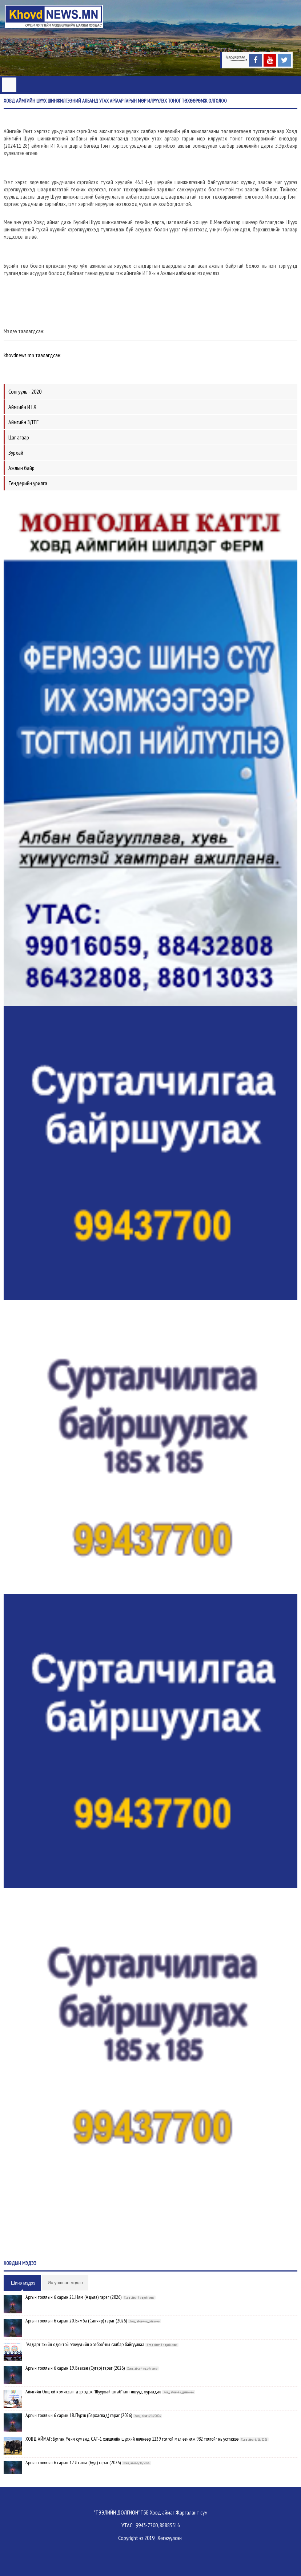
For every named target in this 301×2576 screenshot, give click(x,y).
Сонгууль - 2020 (24, 391)
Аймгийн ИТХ (22, 406)
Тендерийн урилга (27, 483)
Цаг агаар (18, 437)
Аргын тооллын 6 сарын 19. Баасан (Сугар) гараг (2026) (75, 2368)
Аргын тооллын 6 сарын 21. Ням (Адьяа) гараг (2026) (73, 2297)
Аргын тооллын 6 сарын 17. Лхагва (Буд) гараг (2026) (73, 2462)
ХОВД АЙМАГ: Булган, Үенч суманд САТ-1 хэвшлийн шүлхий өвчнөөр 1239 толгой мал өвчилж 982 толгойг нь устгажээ (131, 2439)
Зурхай (15, 452)
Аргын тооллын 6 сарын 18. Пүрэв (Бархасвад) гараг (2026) (78, 2415)
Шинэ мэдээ (23, 2283)
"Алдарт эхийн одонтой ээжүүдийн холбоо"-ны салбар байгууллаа (84, 2344)
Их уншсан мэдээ (65, 2282)
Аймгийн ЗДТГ (23, 422)
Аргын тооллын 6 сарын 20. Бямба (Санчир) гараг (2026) (76, 2320)
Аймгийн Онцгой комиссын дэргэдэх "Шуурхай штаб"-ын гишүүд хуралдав (93, 2391)
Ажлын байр (21, 467)
